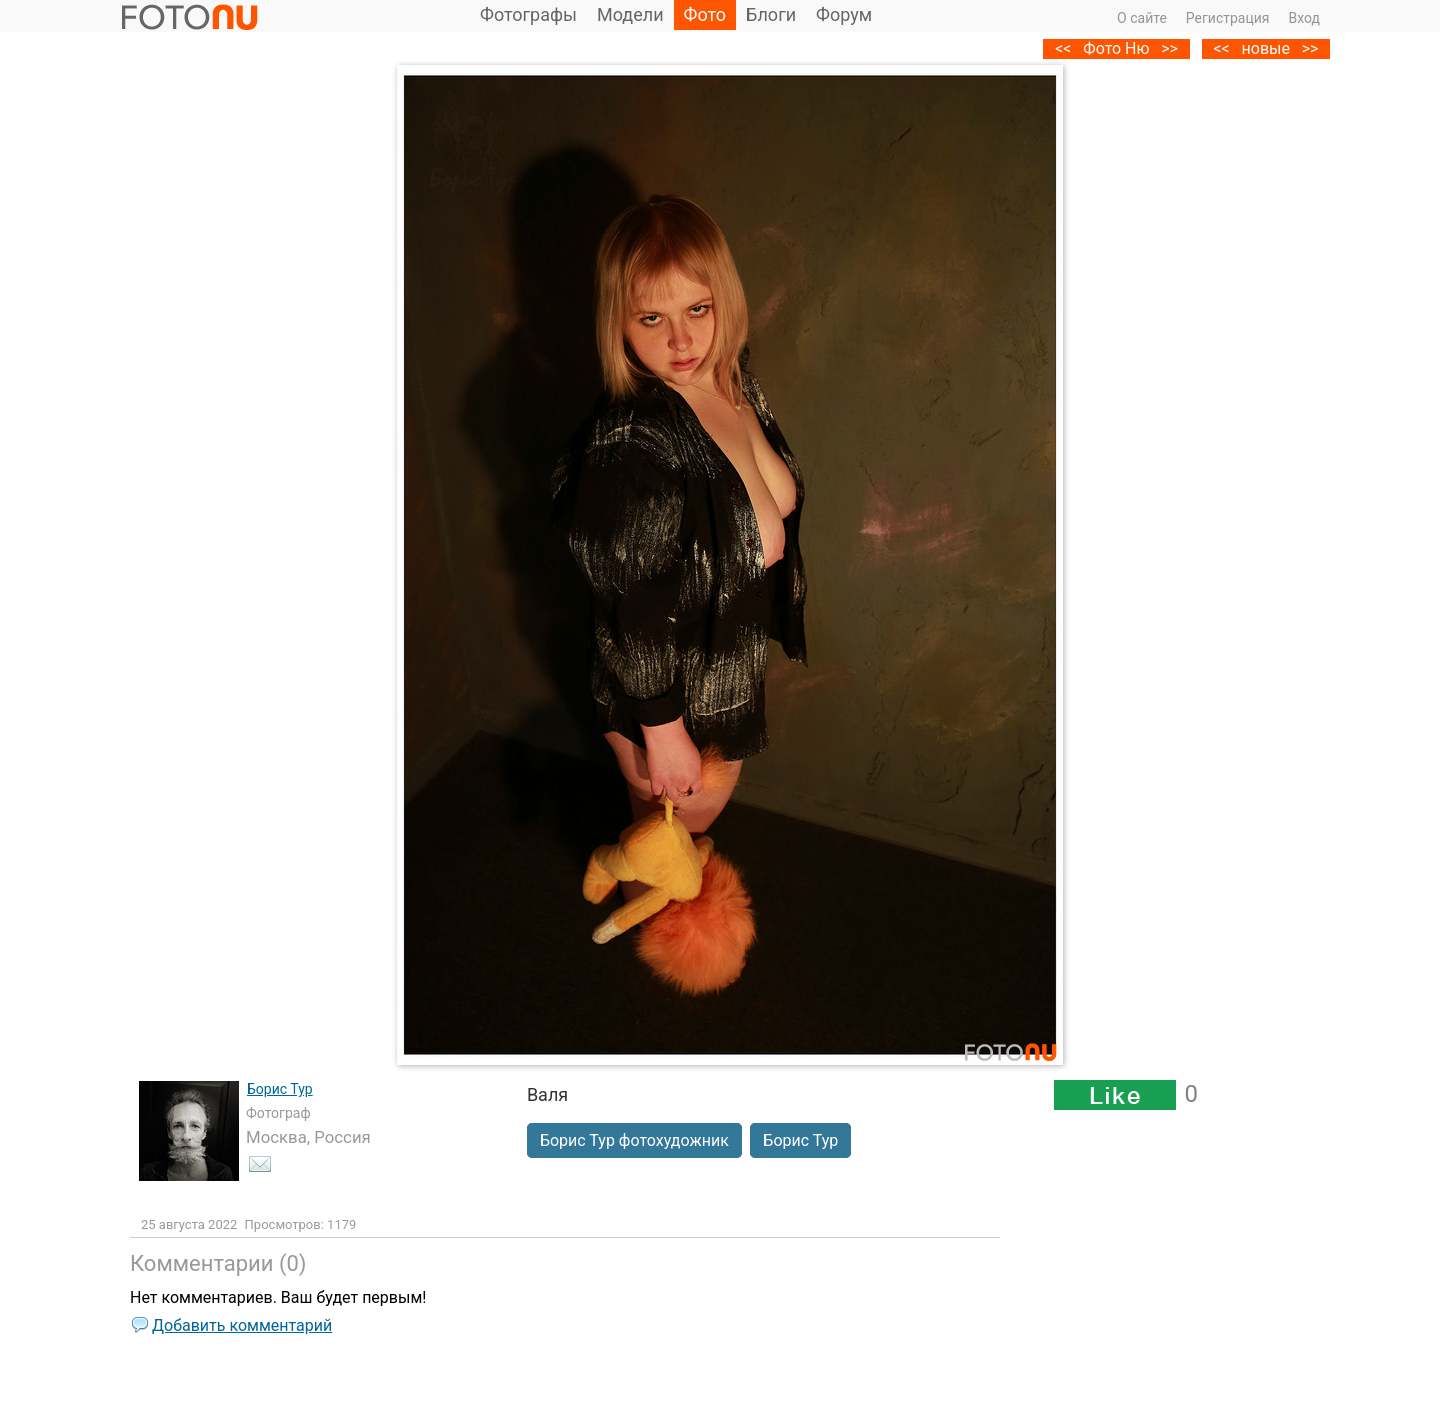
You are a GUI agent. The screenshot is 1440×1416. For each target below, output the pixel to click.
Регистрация (1228, 18)
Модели (630, 14)
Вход (1304, 18)
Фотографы (528, 14)
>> (1310, 48)
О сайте (1142, 18)
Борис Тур (280, 1089)
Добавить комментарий (242, 1325)
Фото (705, 14)
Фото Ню (1116, 48)
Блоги (771, 14)
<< (1221, 48)
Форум (844, 14)
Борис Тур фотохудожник (634, 1140)
